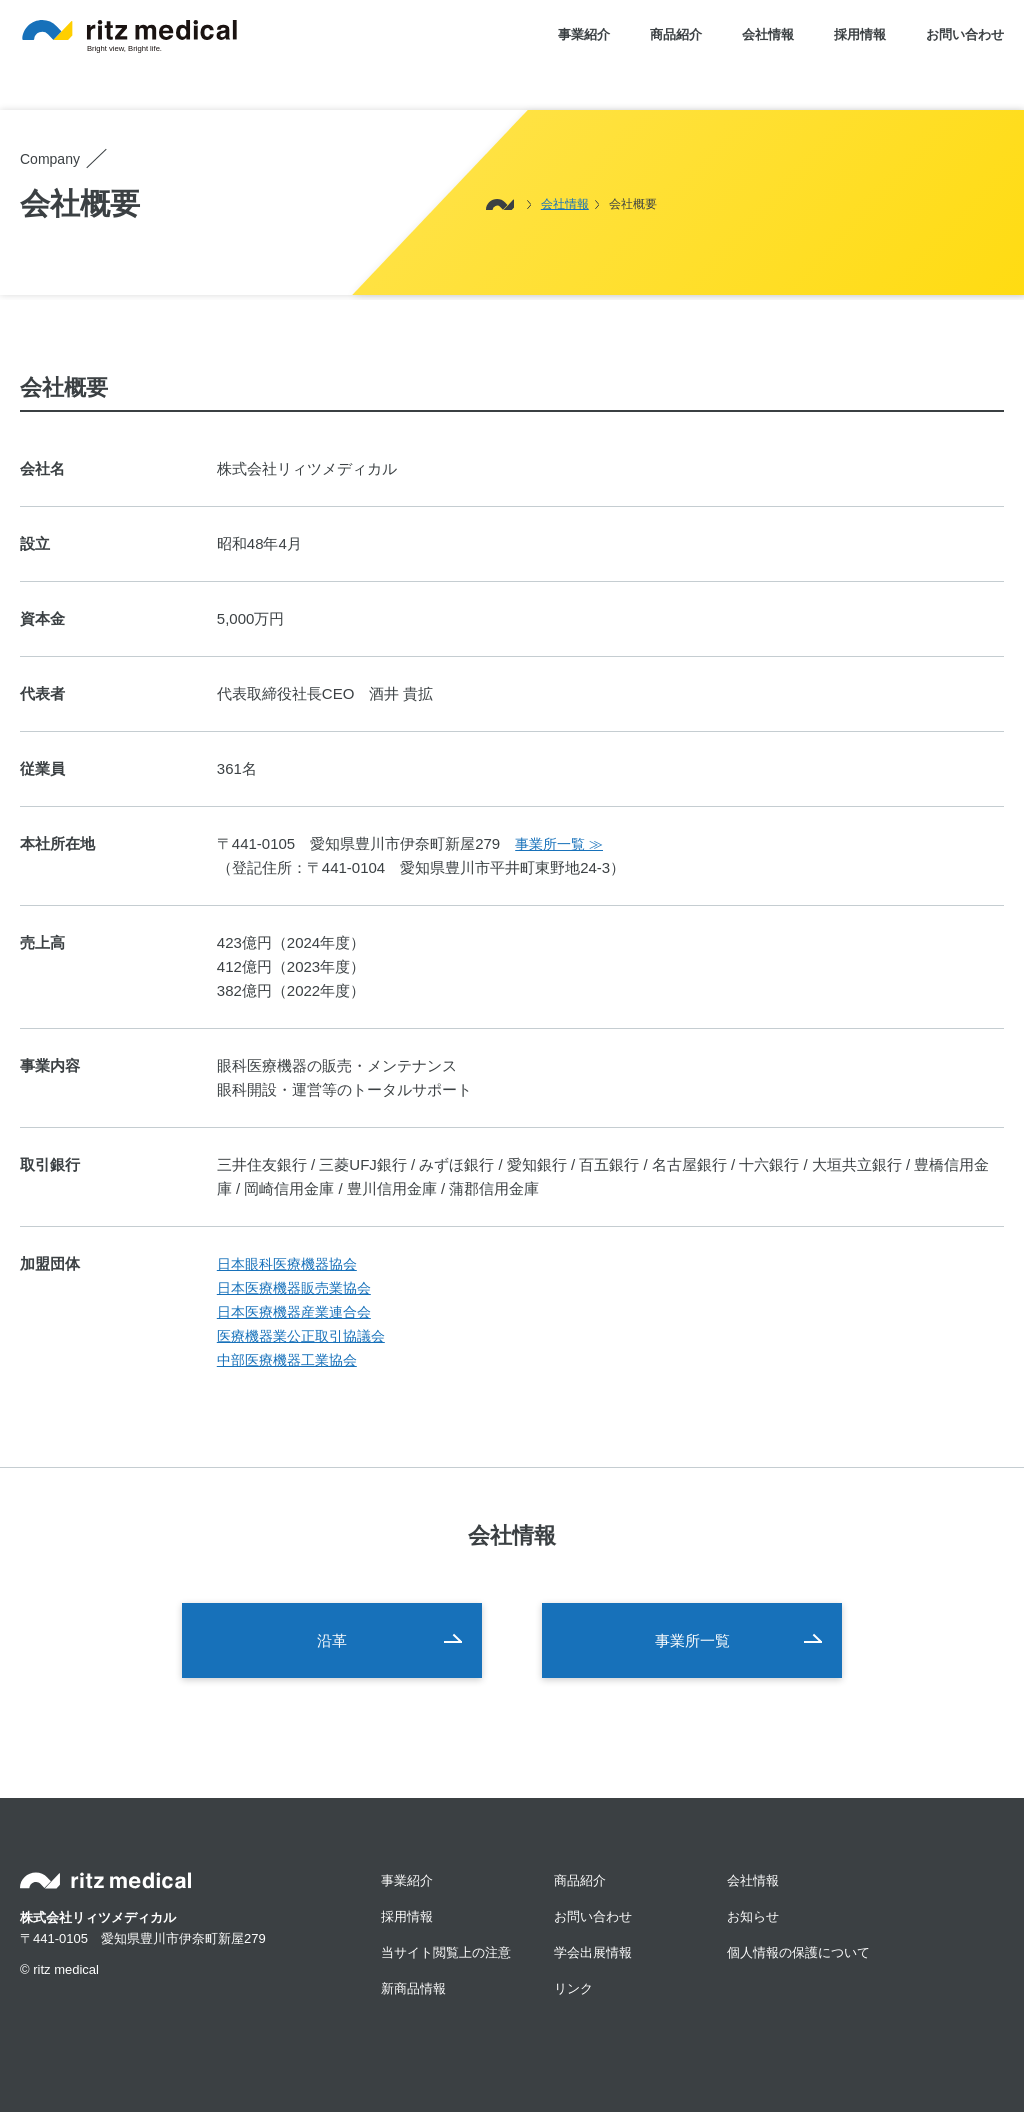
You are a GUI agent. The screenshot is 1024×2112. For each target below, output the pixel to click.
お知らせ (753, 1916)
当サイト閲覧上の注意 (446, 1952)
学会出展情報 (593, 1952)
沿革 (332, 1640)
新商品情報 (413, 1988)
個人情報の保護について (798, 1952)
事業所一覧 (692, 1640)
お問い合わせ (965, 34)
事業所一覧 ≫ (559, 844)
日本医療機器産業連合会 (294, 1312)
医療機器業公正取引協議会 (301, 1336)
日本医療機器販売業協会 (294, 1288)
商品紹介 (676, 34)
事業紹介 (584, 34)
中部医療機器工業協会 (287, 1360)
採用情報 (860, 34)
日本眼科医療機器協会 (287, 1264)
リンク (573, 1988)
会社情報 (768, 34)
